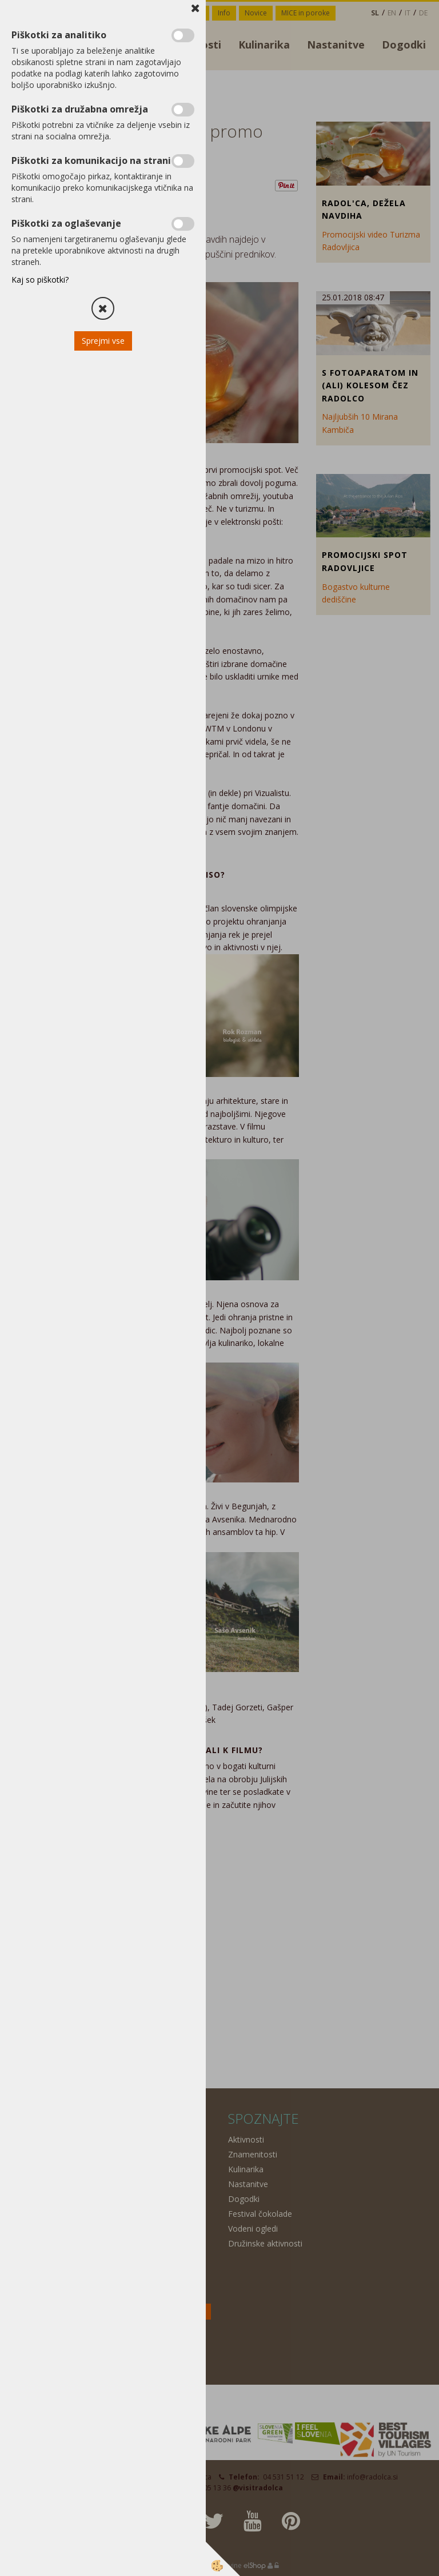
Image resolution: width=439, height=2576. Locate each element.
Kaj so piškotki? (40, 279)
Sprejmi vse (103, 340)
